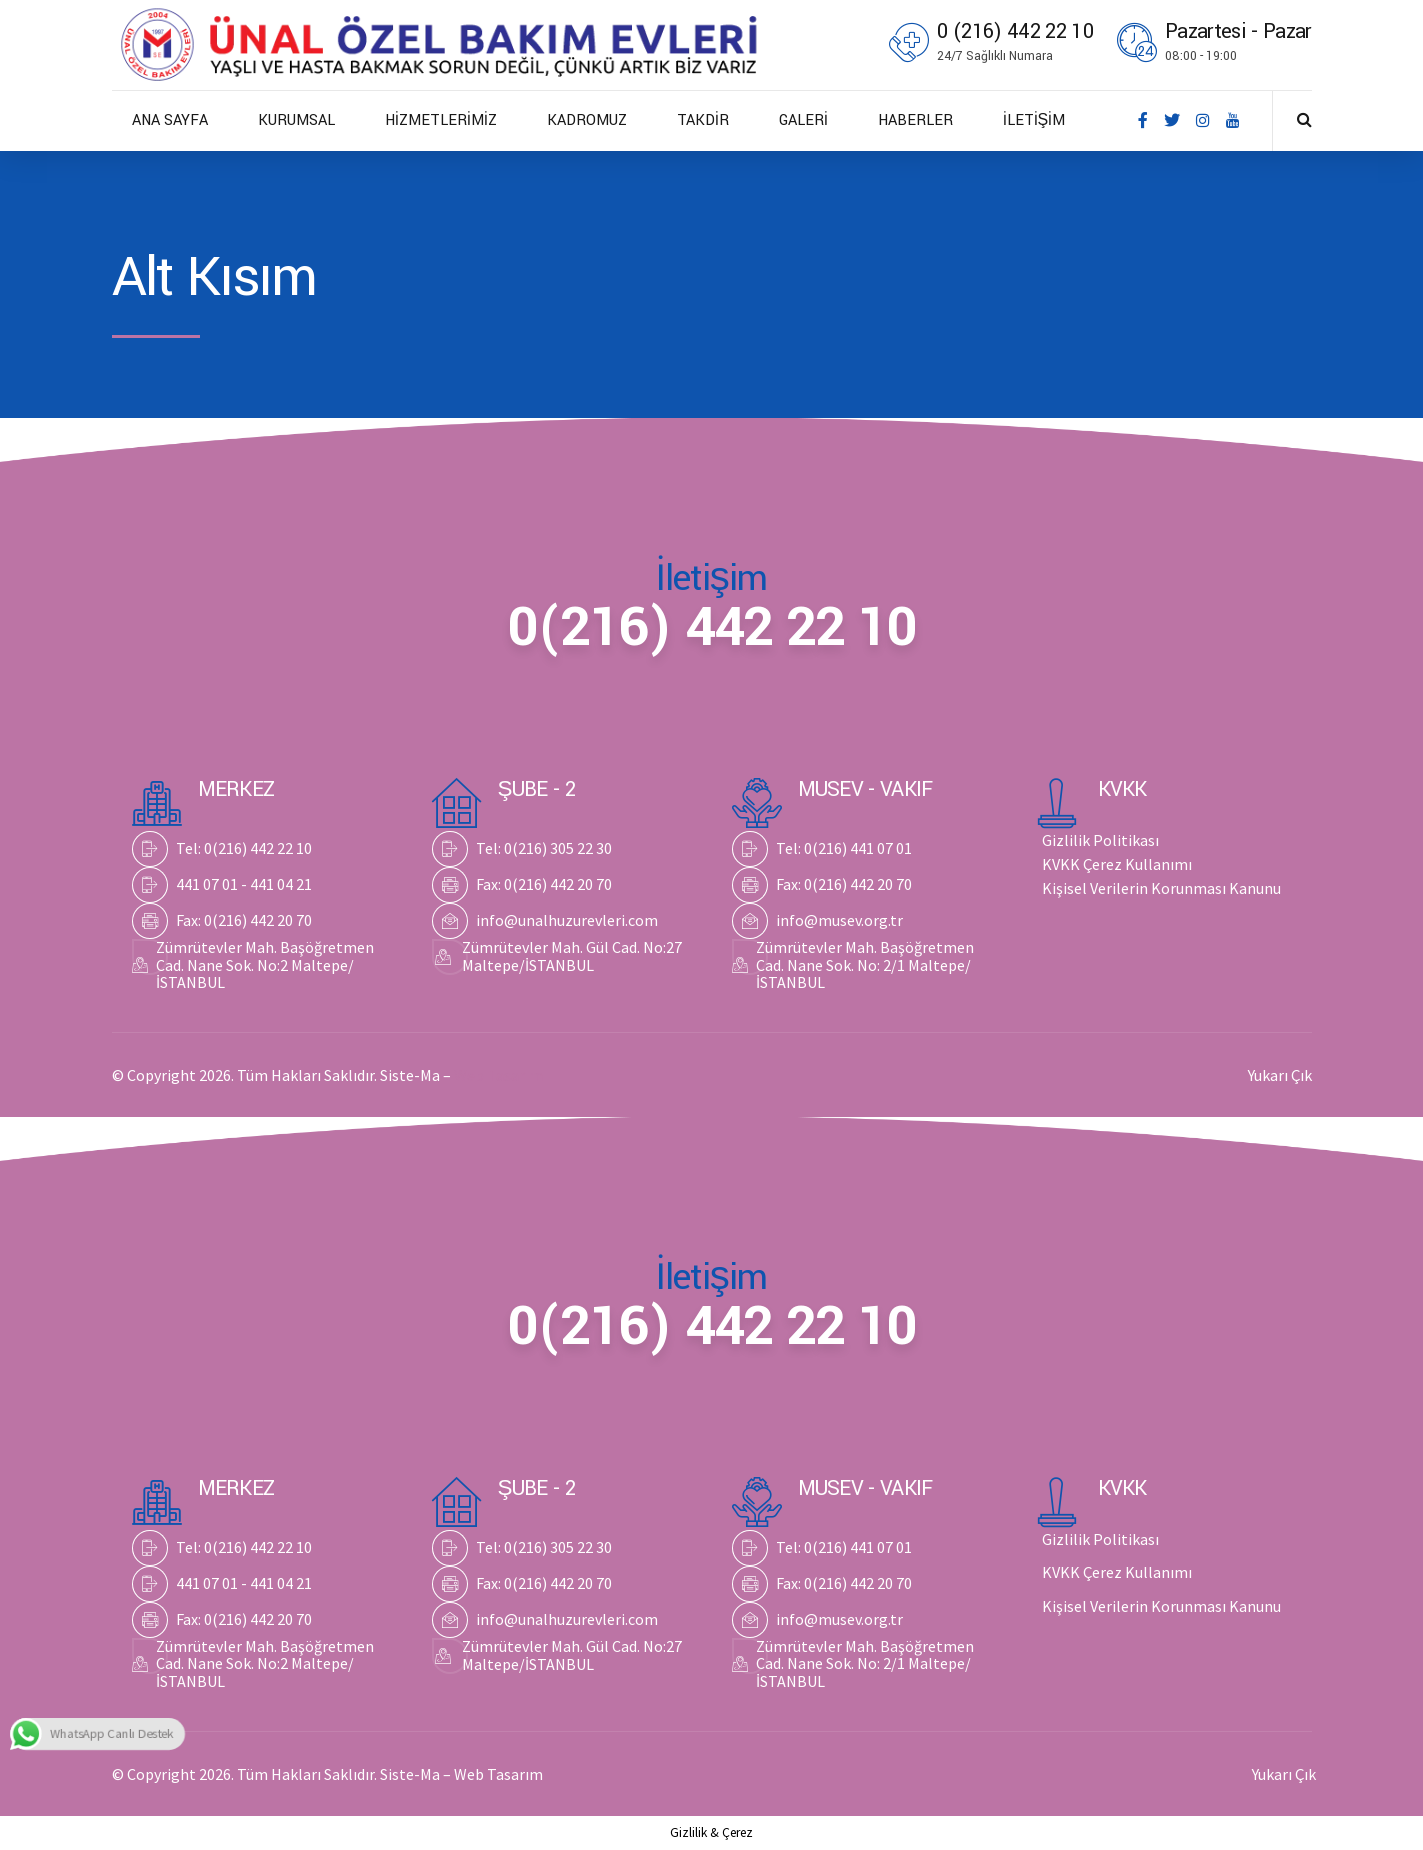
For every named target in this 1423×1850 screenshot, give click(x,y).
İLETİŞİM (1034, 120)
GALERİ (803, 120)
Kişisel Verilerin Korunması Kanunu (1161, 888)
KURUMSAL (296, 120)
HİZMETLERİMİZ (441, 120)
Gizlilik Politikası (1100, 840)
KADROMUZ (587, 120)
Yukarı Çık (1280, 1075)
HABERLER (915, 120)
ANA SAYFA (170, 120)
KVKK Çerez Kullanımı (1117, 864)
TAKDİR (703, 120)
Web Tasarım (498, 1075)
